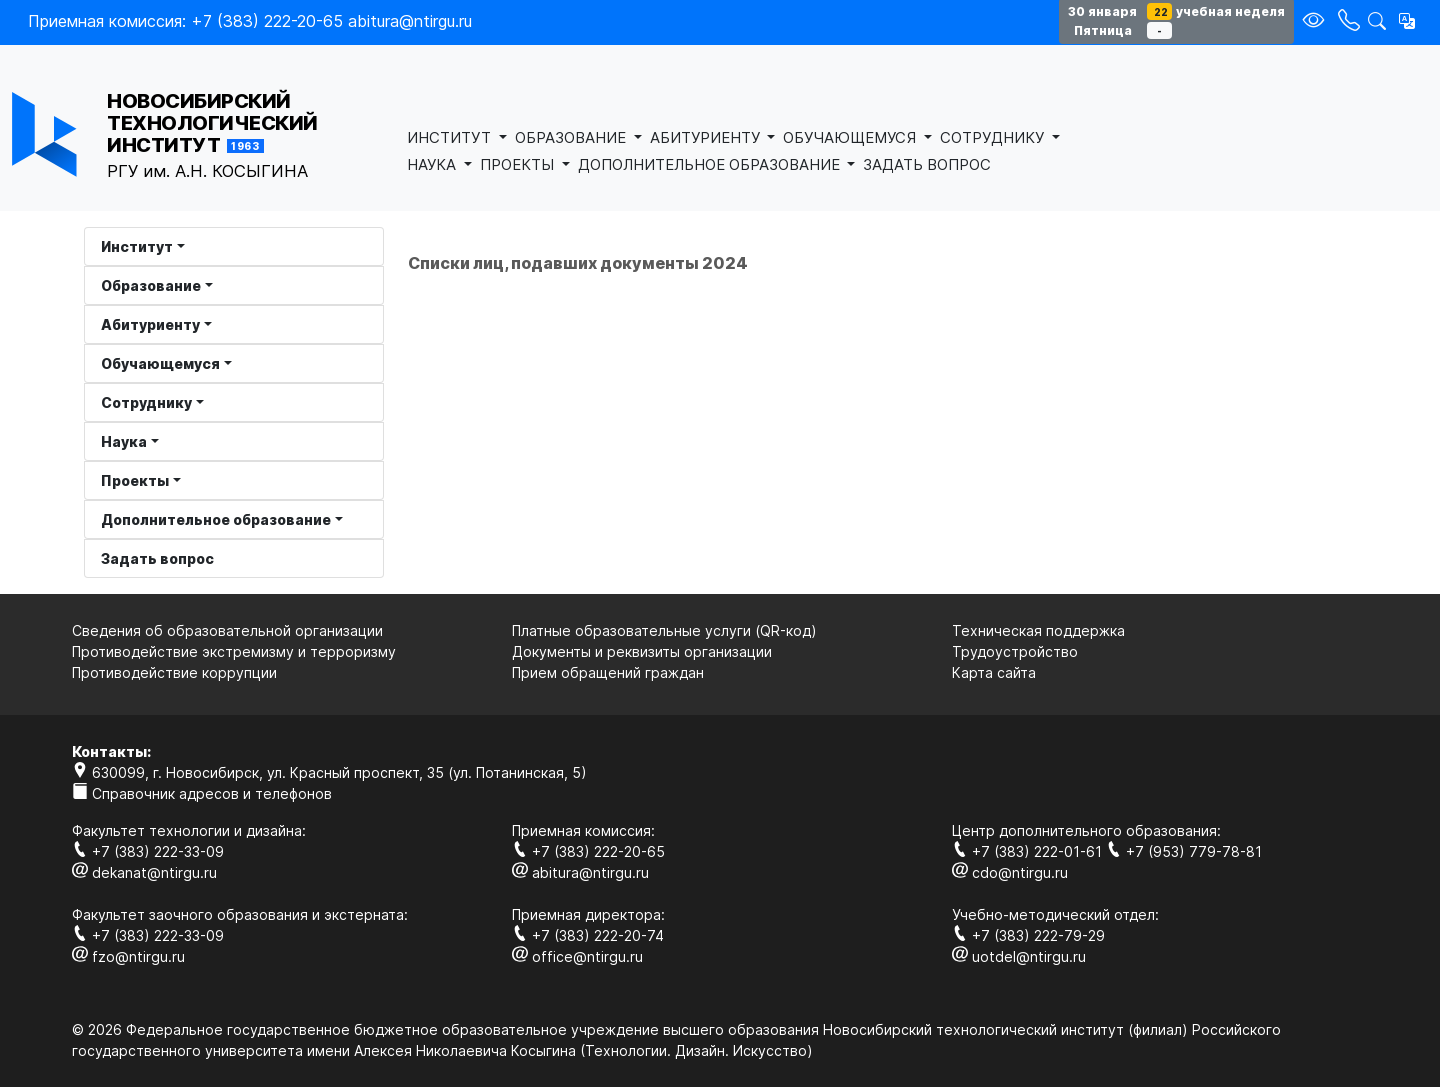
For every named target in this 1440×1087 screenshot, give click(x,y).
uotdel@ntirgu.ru (1019, 956)
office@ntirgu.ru (577, 956)
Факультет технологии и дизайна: (189, 830)
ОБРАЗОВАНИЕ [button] (572, 137)
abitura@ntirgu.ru (580, 872)
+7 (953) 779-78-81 (1184, 851)
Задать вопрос (157, 558)
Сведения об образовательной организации (227, 630)
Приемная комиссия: (583, 830)
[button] (1407, 21)
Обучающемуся (160, 363)
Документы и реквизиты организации (642, 651)
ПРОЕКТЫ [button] (519, 164)
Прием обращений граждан (608, 672)
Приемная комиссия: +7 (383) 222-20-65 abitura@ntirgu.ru (250, 21)
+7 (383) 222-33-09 (148, 851)
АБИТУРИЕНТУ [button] (707, 137)
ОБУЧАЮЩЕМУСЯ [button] (851, 137)
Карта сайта (994, 672)
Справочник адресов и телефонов (202, 793)
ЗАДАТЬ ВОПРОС (927, 164)
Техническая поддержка (1038, 630)
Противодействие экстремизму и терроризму (234, 651)
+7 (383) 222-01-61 (1029, 851)
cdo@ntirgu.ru (1010, 872)
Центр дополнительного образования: (1086, 830)
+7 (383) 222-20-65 (588, 851)
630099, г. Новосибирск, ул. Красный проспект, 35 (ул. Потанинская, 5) (329, 772)
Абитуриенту (150, 324)
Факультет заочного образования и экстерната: (240, 914)
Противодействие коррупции (174, 672)
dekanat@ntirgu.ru (144, 872)
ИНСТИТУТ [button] (451, 137)
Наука (124, 441)
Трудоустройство (1015, 651)
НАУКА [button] (433, 164)
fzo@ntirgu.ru (128, 956)
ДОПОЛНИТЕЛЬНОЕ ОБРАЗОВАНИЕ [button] (711, 164)
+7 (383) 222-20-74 (588, 935)
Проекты (135, 480)
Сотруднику (146, 402)
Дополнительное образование (216, 519)
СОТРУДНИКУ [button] (994, 137)
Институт (137, 246)
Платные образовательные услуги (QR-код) (664, 630)
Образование (151, 285)
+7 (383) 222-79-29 (1028, 935)
